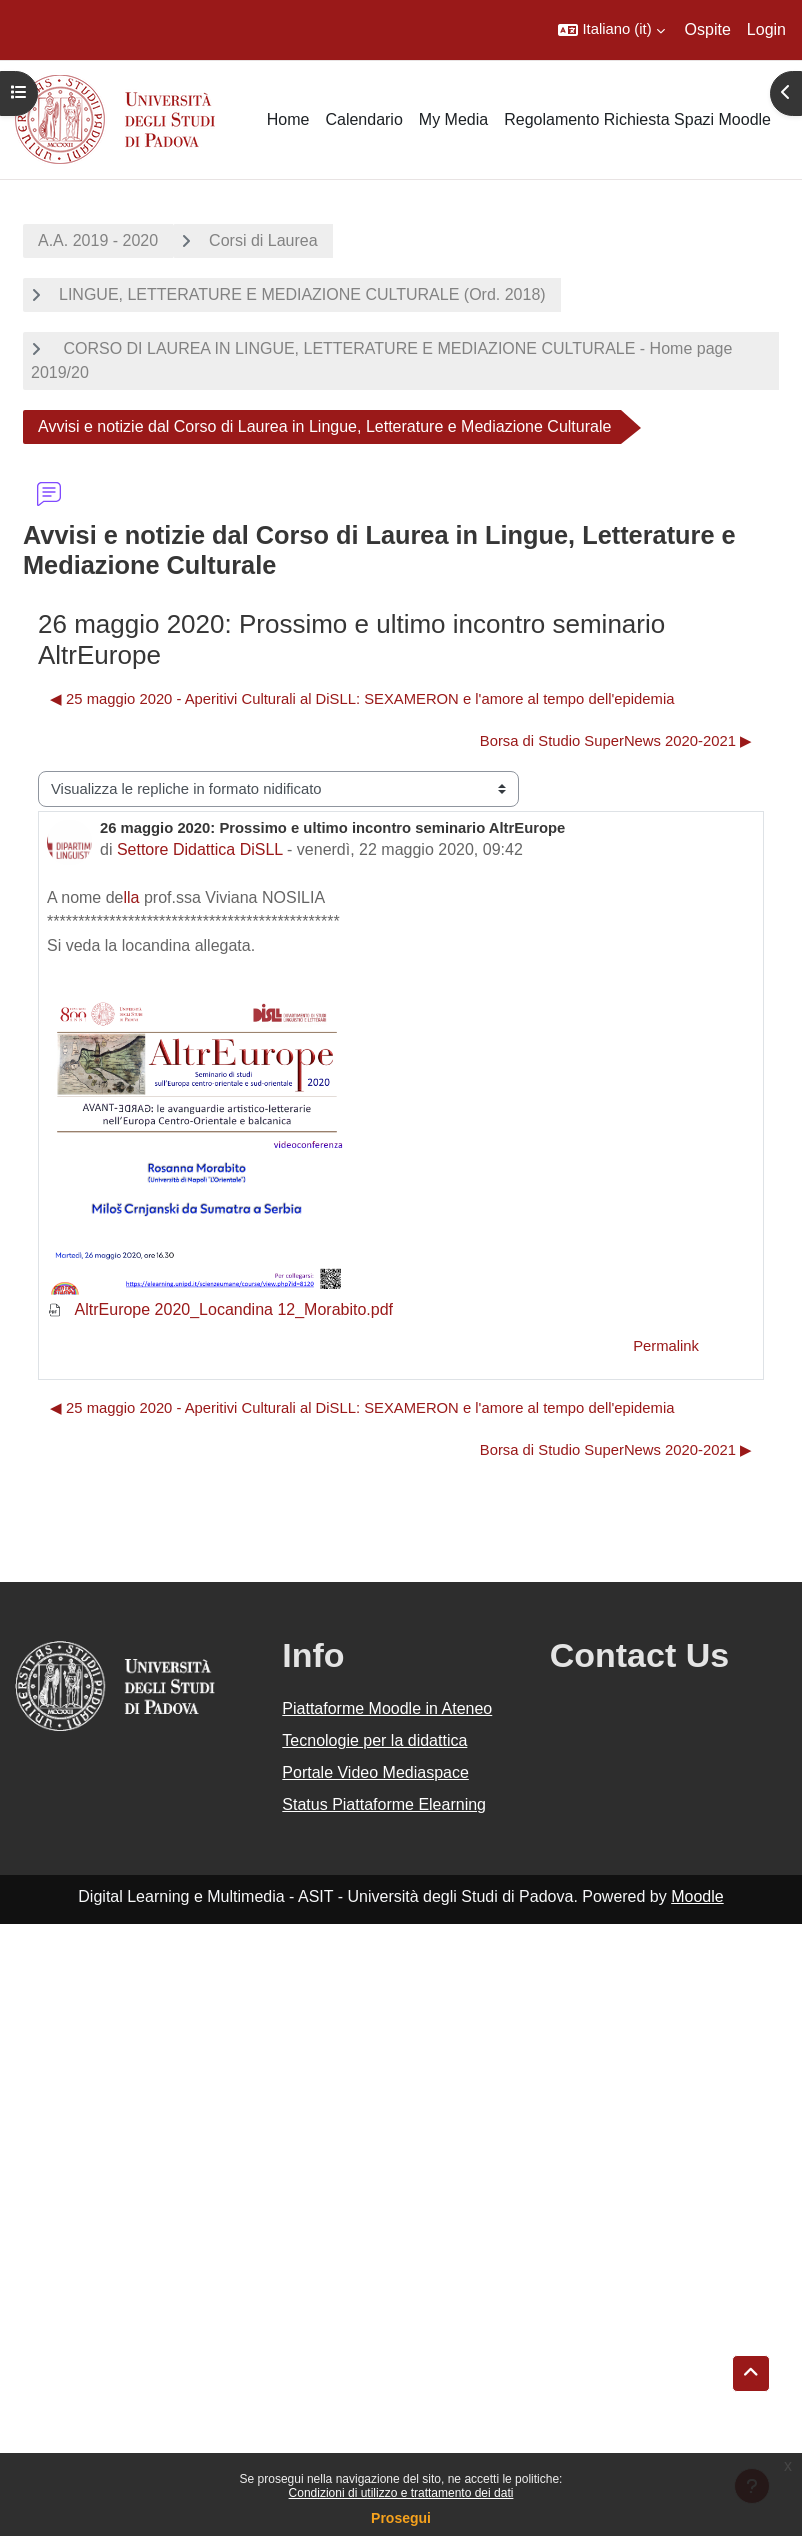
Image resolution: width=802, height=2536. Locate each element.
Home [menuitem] (288, 119)
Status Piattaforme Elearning (384, 1804)
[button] (611, 30)
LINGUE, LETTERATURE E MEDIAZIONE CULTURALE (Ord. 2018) (302, 294)
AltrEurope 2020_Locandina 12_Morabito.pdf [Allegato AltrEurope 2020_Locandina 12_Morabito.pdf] (220, 1309)
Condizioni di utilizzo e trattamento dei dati (401, 2493)
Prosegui (401, 2518)
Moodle (697, 1896)
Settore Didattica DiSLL (200, 849)
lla (132, 897)
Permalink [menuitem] (666, 1346)
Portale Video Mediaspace (375, 1772)
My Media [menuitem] (453, 119)
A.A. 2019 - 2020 (98, 240)
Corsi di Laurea (263, 240)
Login (766, 29)
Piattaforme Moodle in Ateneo (387, 1708)
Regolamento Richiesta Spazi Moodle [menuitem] (637, 119)
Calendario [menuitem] (363, 119)
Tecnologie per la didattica (374, 1740)
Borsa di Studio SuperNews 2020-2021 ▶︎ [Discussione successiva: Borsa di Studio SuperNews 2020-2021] (616, 741)
